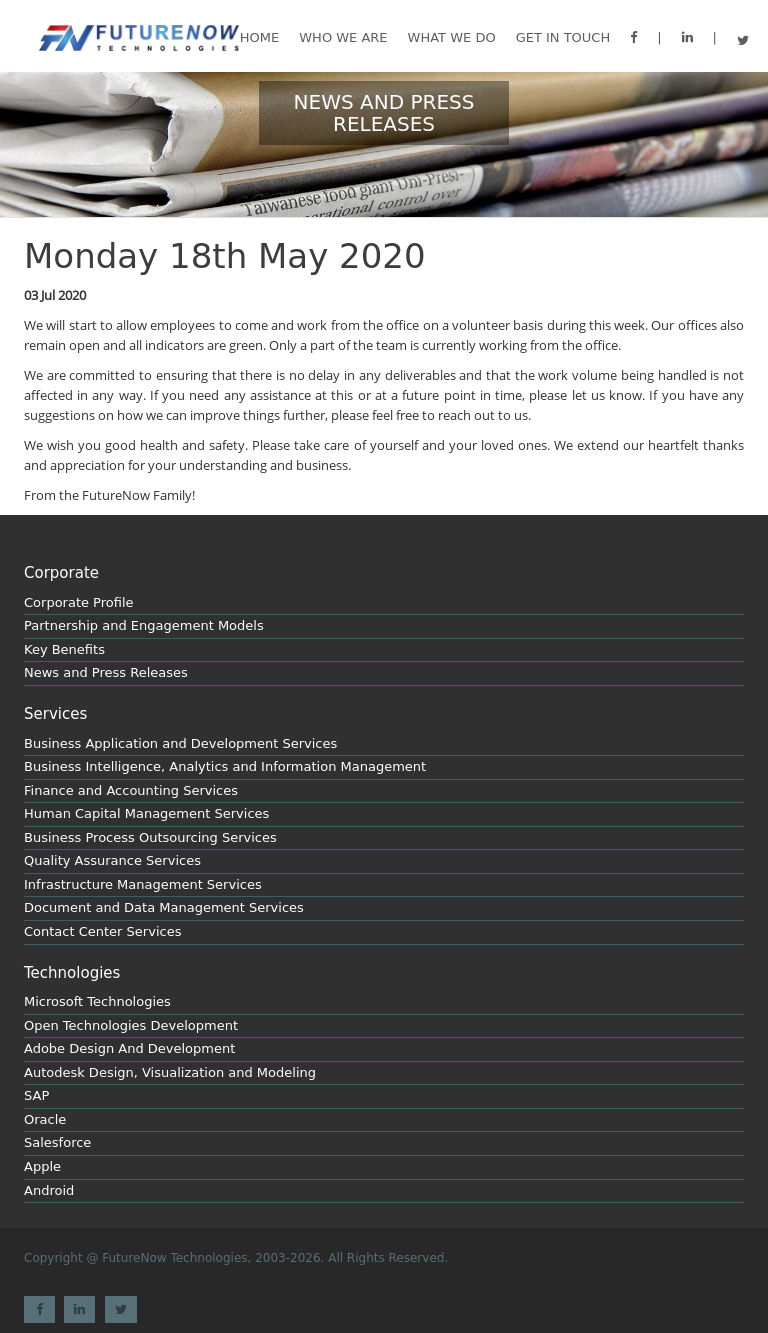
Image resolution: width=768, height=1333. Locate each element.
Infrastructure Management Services (143, 884)
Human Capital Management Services (146, 813)
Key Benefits (64, 649)
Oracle (45, 1119)
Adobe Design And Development (129, 1048)
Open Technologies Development (131, 1025)
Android (49, 1190)
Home (259, 37)
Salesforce (57, 1142)
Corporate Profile (79, 602)
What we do (452, 37)
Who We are (343, 37)
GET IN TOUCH (563, 37)
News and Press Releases (106, 672)
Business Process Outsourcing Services (150, 837)
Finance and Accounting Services (131, 790)
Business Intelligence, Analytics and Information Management (225, 766)
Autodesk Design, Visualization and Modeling (170, 1072)
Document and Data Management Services (164, 907)
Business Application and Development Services (180, 743)
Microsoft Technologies (97, 1001)
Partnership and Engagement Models (144, 625)
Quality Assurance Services (112, 860)
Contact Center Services (102, 931)
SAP (36, 1095)
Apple (42, 1166)
